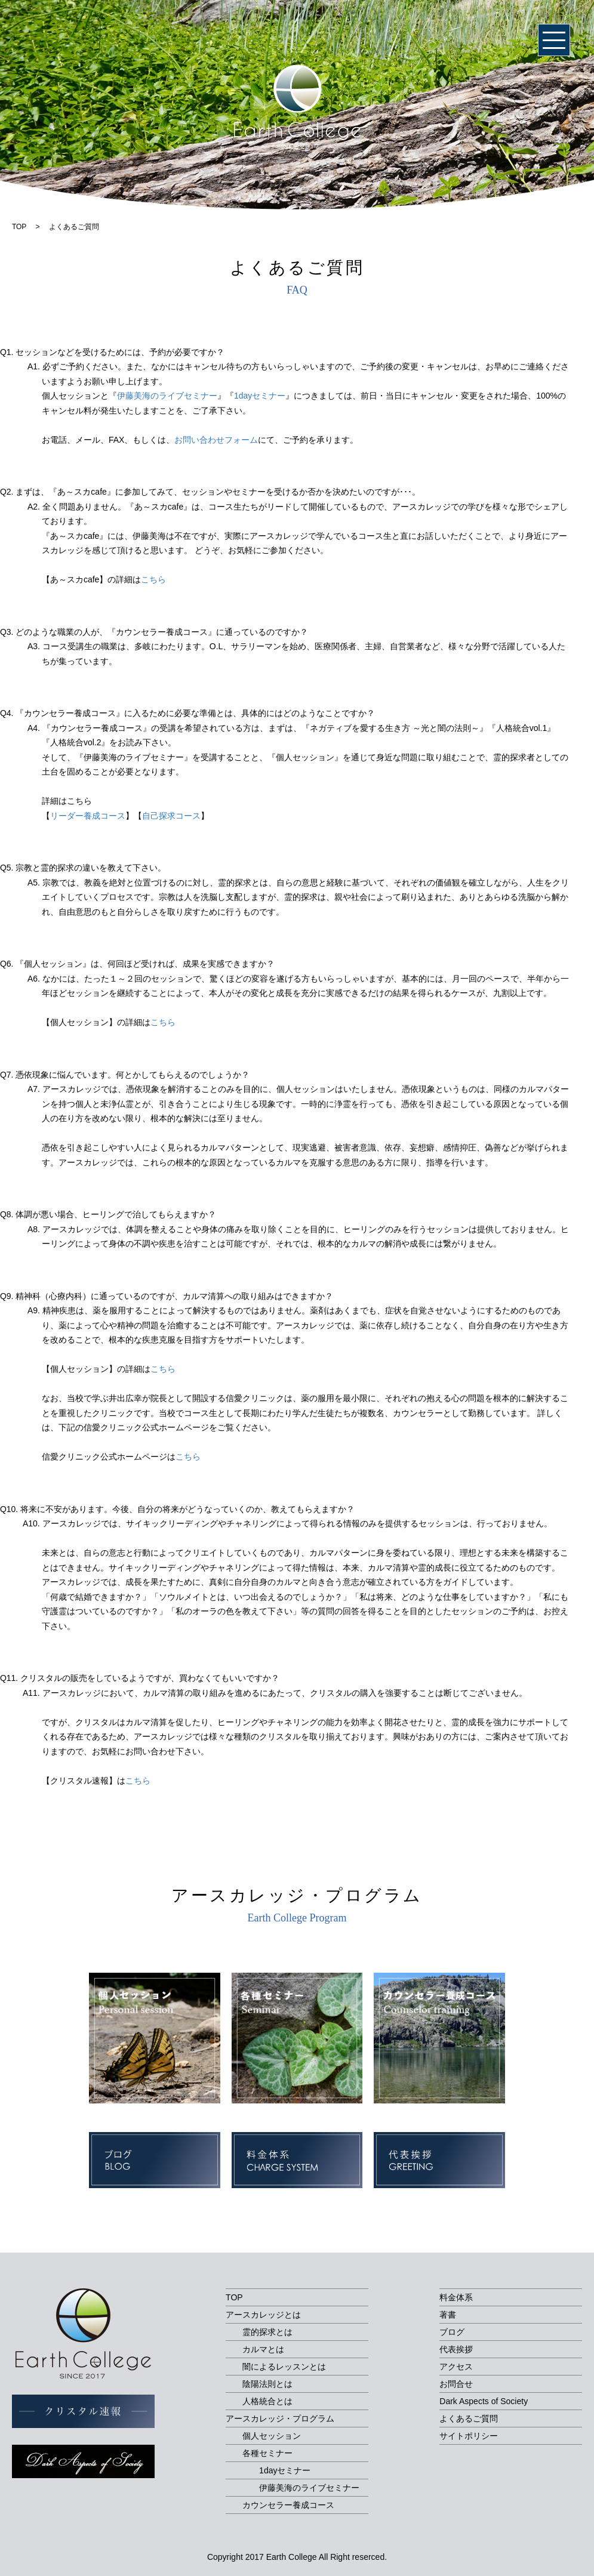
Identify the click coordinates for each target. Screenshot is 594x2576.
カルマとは (263, 2349)
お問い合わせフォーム (216, 440)
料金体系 (456, 2297)
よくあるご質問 (468, 2418)
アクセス (456, 2366)
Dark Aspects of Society (483, 2401)
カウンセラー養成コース (288, 2505)
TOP (234, 2297)
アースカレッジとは (263, 2314)
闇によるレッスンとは (284, 2366)
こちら (153, 579)
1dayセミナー (259, 395)
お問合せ (456, 2384)
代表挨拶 (456, 2349)
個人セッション (271, 2436)
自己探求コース (171, 815)
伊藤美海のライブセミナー (167, 395)
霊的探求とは (267, 2332)
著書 (447, 2314)
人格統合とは (267, 2401)
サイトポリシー (468, 2436)
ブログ (451, 2332)
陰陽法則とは (267, 2384)
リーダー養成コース (87, 815)
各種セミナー (267, 2453)
